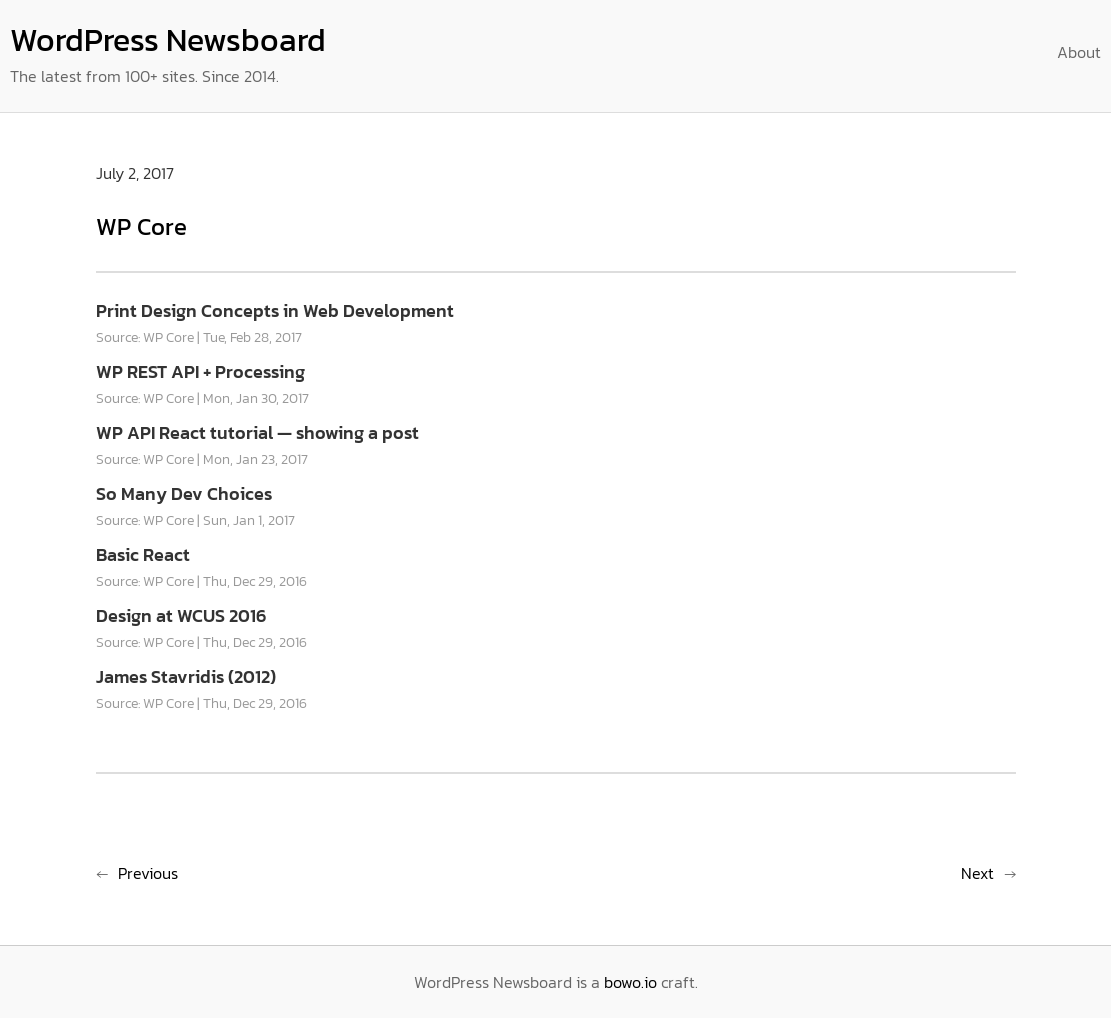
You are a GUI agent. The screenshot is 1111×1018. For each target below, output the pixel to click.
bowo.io (630, 982)
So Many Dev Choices (184, 493)
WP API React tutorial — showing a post (257, 432)
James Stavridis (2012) (186, 676)
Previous (148, 873)
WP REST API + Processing (200, 371)
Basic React (143, 554)
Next (977, 873)
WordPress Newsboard (168, 40)
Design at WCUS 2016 (181, 615)
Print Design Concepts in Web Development (275, 310)
